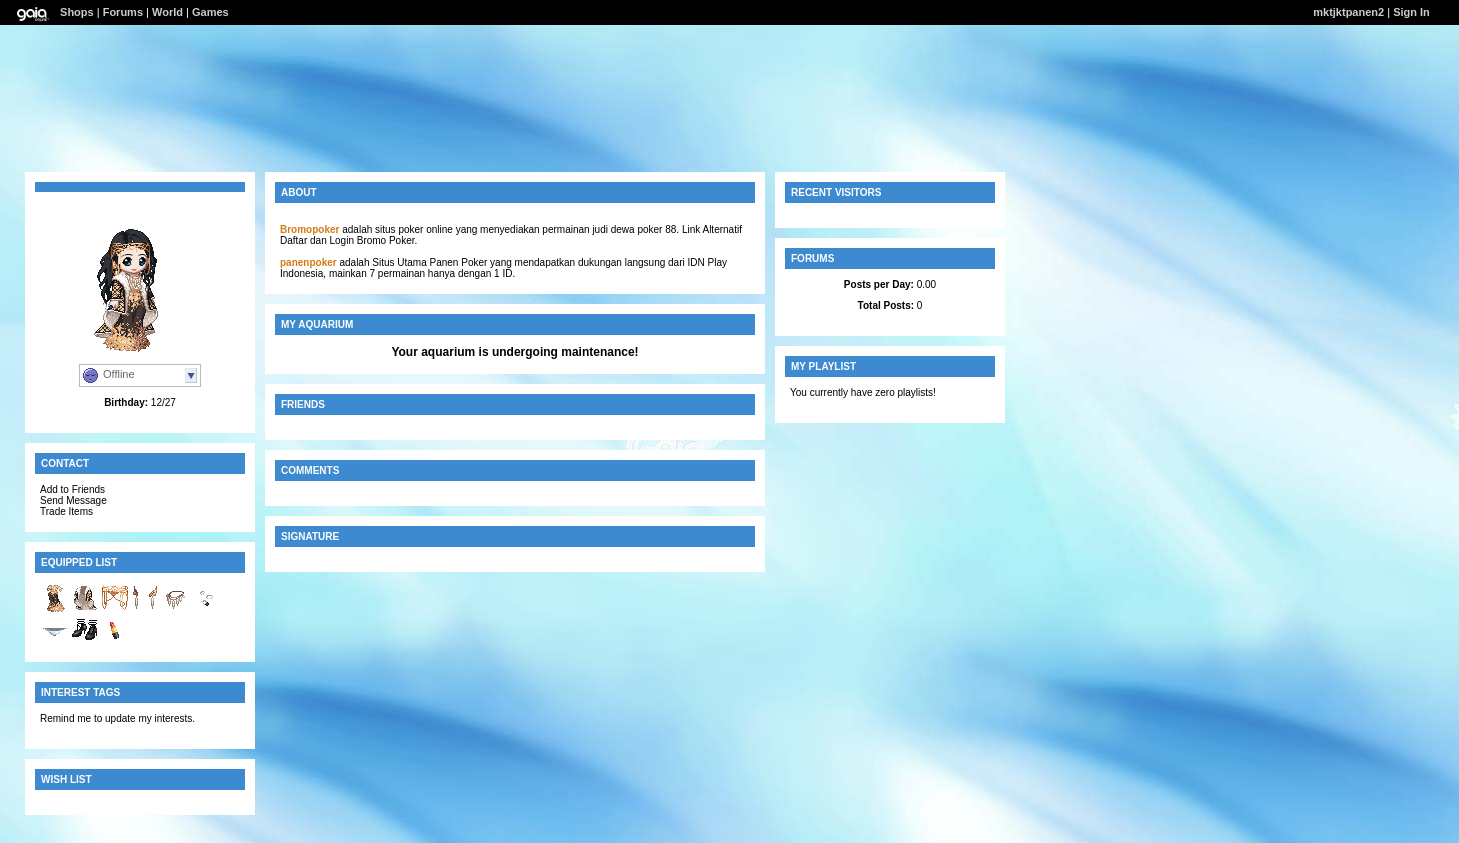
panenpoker (308, 262)
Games (210, 12)
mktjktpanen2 (1348, 12)
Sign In (1411, 12)
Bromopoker (309, 229)
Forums (123, 12)
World (167, 12)
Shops (77, 12)
